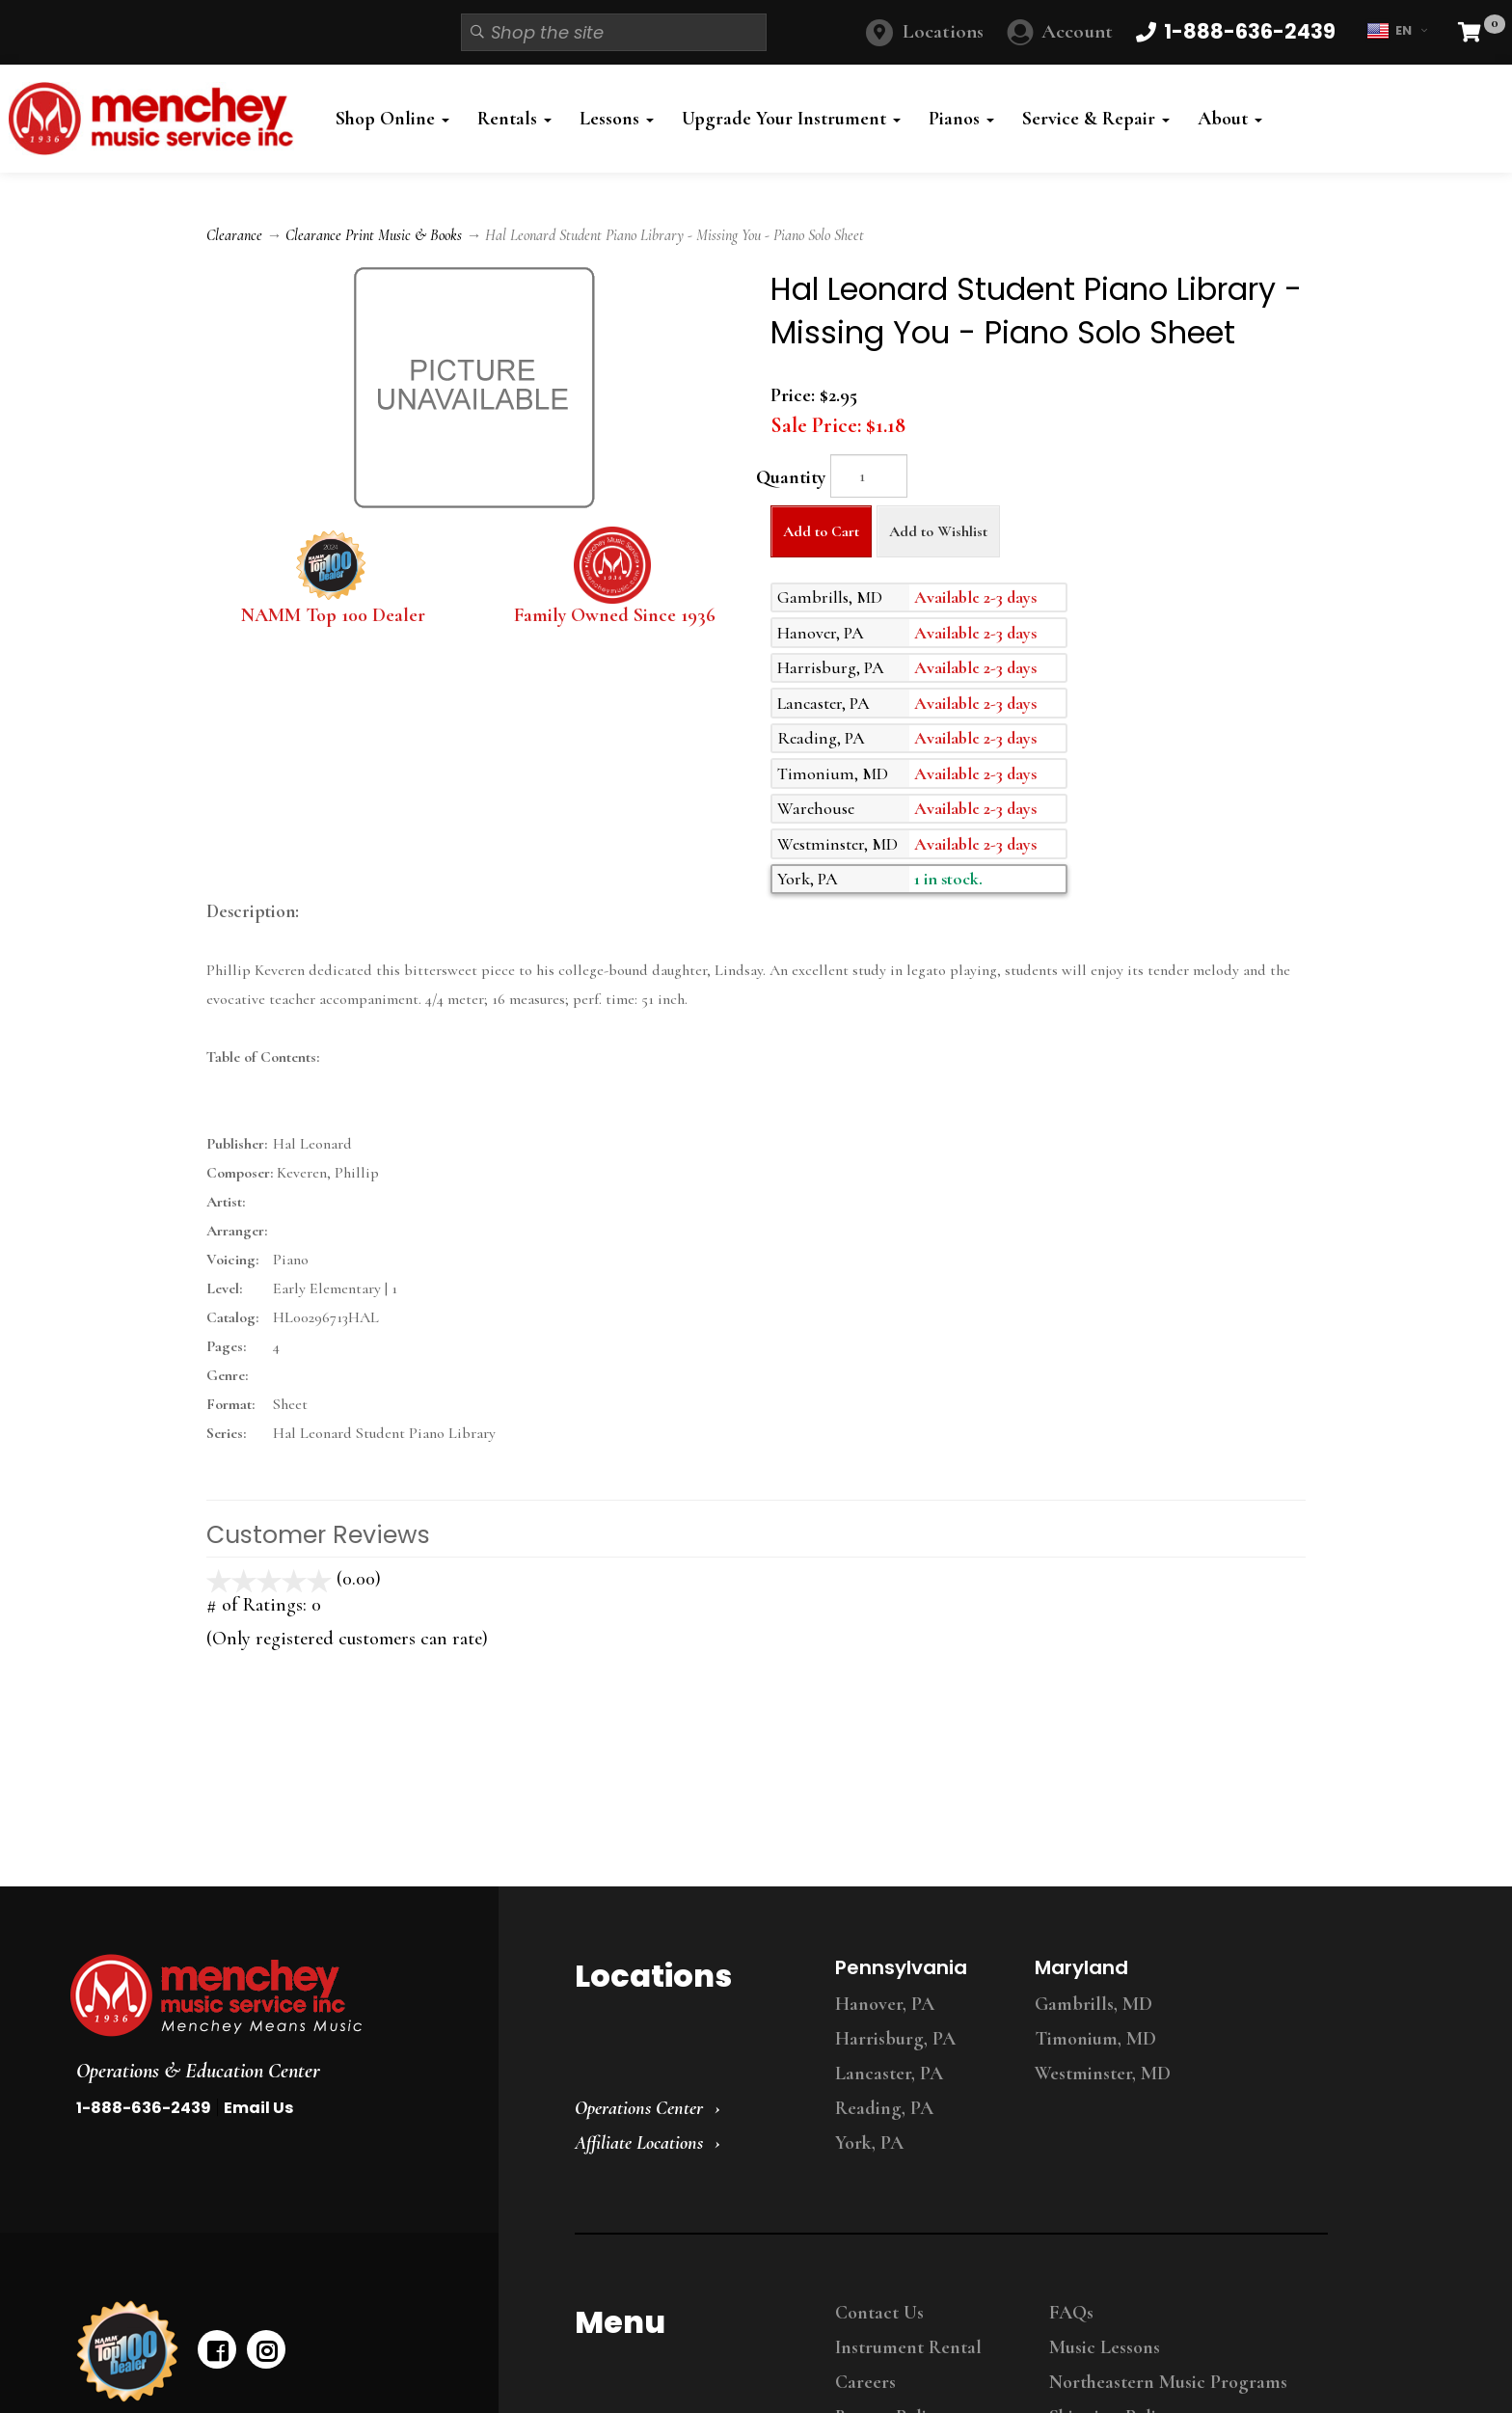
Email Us (258, 2108)
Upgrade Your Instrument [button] (791, 118)
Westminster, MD (1103, 2073)
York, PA (869, 2143)
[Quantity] (868, 476)
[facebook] (217, 2349)
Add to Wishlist (938, 531)
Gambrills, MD (1093, 2004)
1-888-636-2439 (143, 2108)
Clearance (234, 235)
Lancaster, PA (889, 2073)
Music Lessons (1104, 2347)
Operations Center (639, 2108)
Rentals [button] (514, 118)
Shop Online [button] (392, 118)
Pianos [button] (961, 118)
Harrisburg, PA (895, 2038)
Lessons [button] (617, 118)
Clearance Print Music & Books (373, 235)
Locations (943, 31)
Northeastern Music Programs (1168, 2382)
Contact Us (879, 2312)
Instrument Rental (908, 2347)
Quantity (790, 477)
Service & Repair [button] (1096, 118)
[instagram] (266, 2349)
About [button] (1230, 118)
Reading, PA (884, 2108)
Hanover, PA (884, 2004)
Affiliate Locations (639, 2143)
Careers (865, 2382)
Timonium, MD (1095, 2038)
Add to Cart (821, 531)
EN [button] (1396, 30)
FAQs (1071, 2312)
